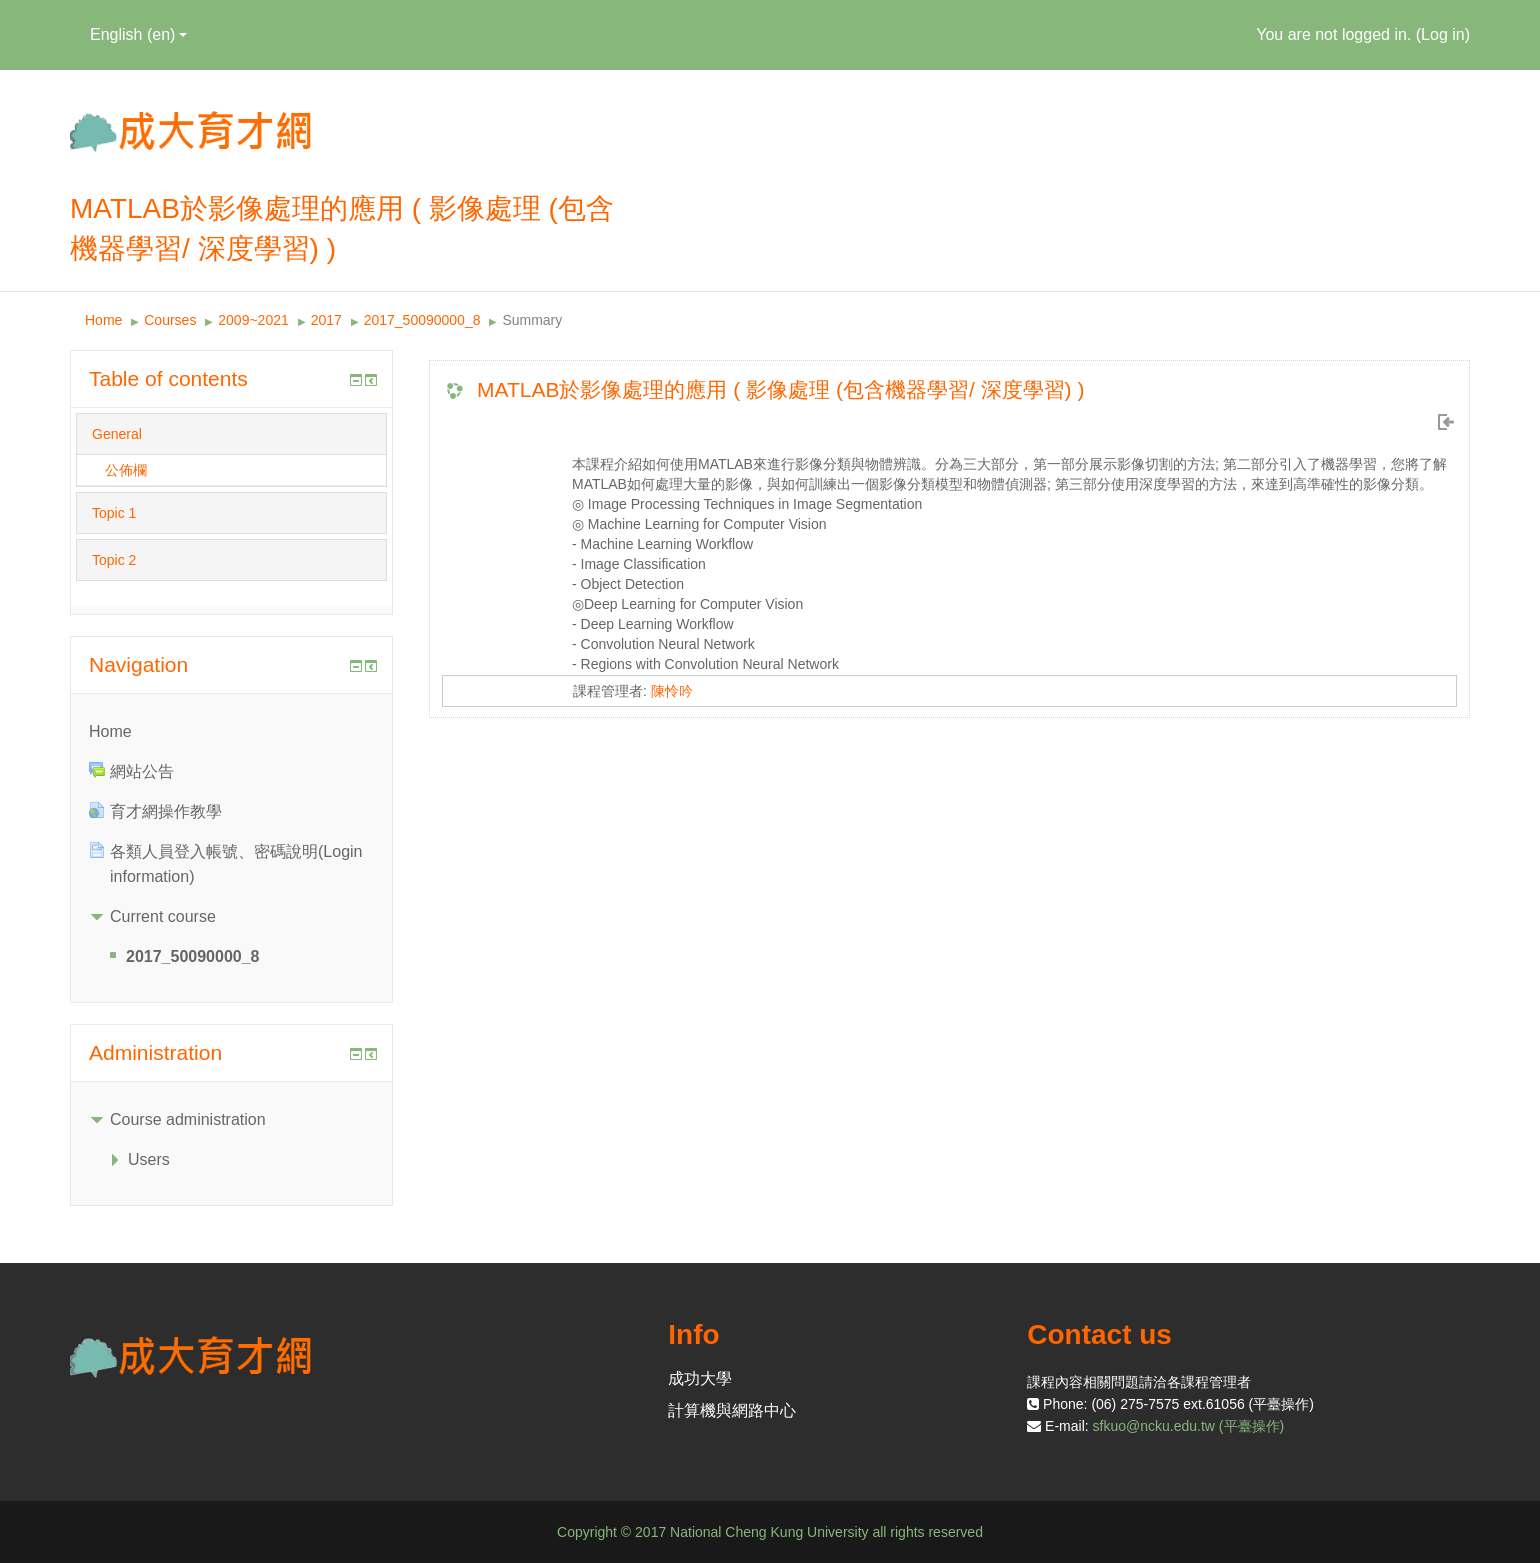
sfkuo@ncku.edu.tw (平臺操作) (1189, 1426)
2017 (326, 320)
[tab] (231, 434)
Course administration (188, 1119)
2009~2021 (253, 320)
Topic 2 (114, 560)
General (117, 434)
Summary (532, 320)
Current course (163, 916)
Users (149, 1159)
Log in (1443, 34)
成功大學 (700, 1378)
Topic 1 (114, 513)
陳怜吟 (672, 691)
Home (103, 320)
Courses (170, 320)
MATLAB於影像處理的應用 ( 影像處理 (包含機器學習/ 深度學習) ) (780, 389)
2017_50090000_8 (422, 320)
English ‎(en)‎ (138, 34)
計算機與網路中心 (732, 1410)
